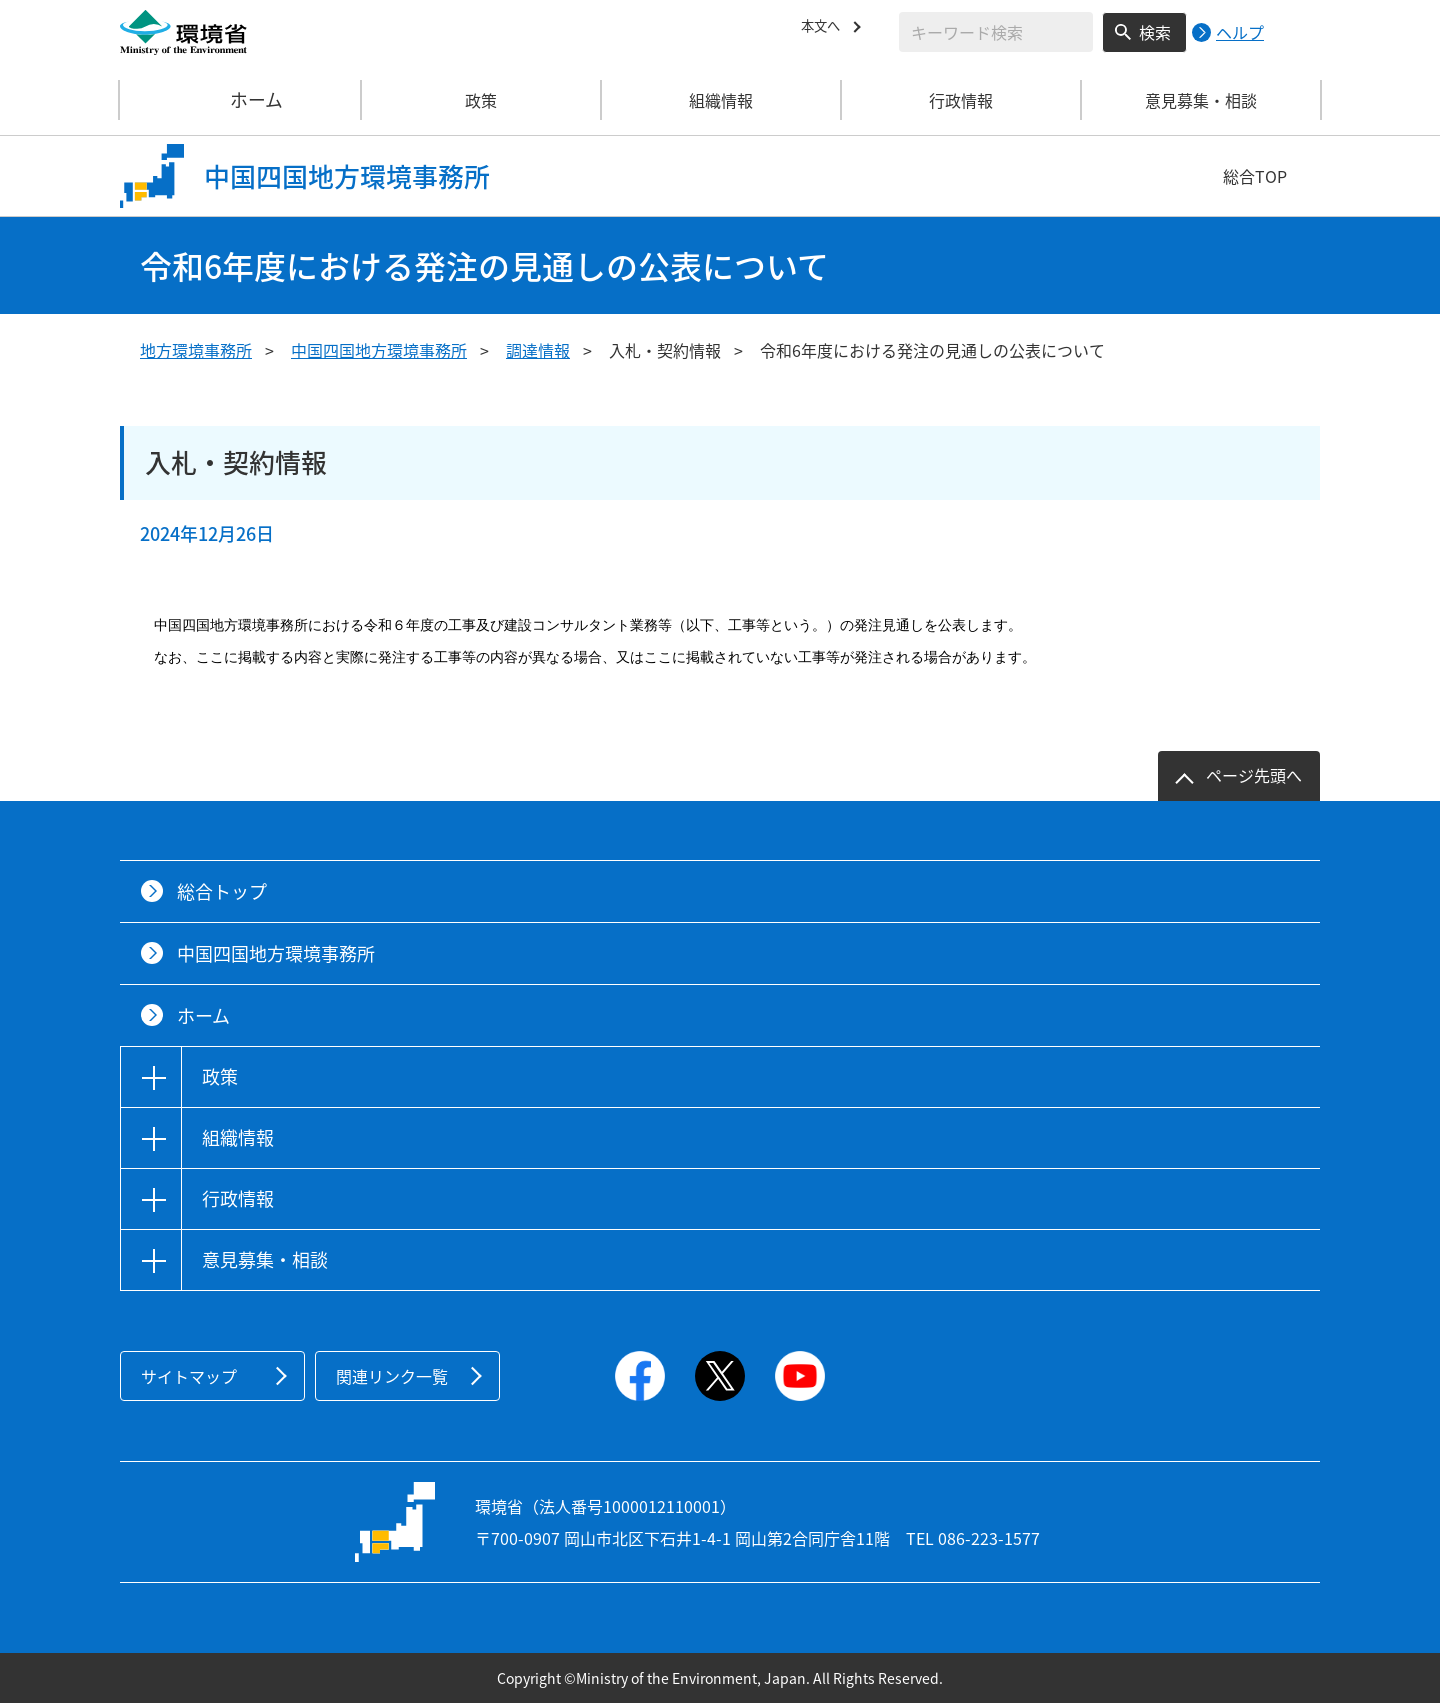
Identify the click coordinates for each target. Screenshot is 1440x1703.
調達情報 (538, 350)
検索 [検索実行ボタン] (1155, 32)
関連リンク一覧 (392, 1376)
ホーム (241, 100)
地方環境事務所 (196, 350)
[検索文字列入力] (996, 32)
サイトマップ (189, 1376)
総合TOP (1255, 176)
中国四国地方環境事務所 (379, 350)
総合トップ (222, 891)
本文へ (825, 29)
